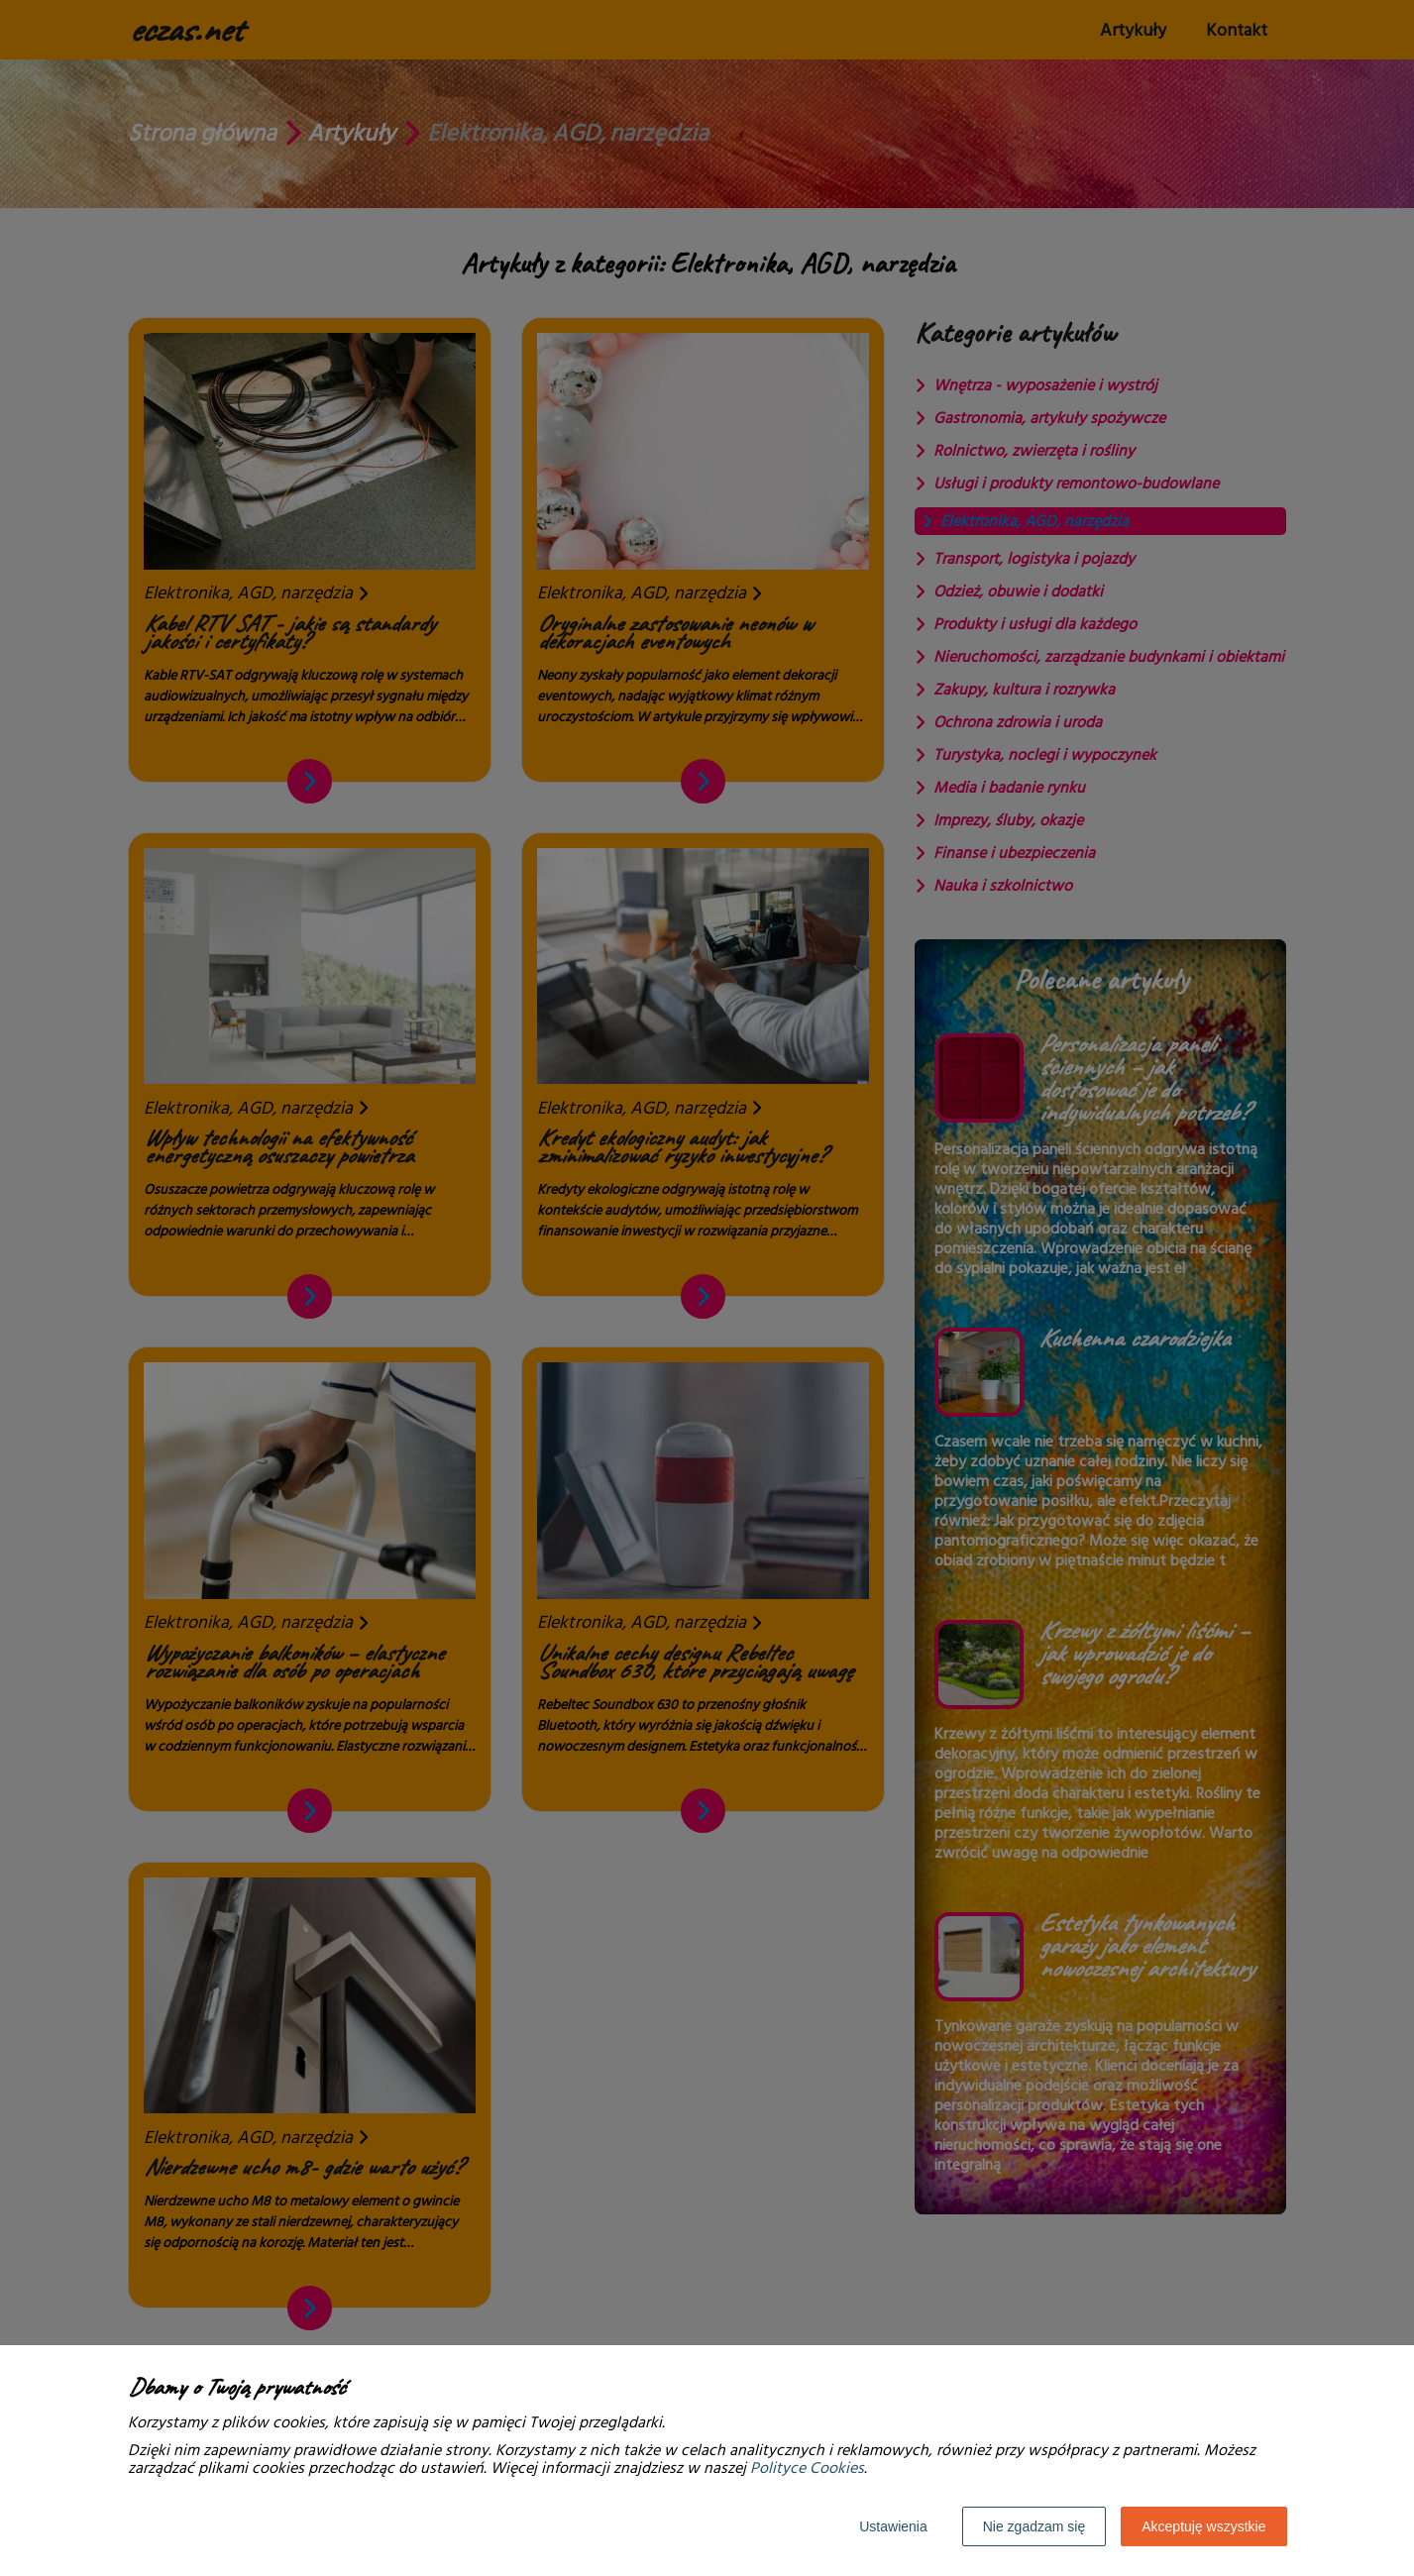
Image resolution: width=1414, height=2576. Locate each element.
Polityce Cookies (807, 2468)
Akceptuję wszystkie (1203, 2526)
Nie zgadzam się (1034, 2526)
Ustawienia (892, 2526)
